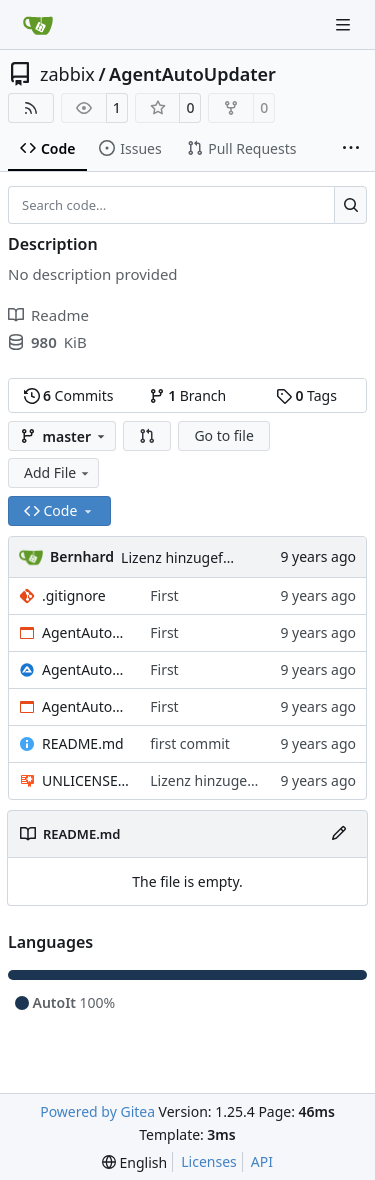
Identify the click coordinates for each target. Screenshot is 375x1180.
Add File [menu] (58, 472)
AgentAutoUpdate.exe (86, 706)
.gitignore (74, 595)
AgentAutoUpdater (192, 74)
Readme (48, 315)
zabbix (67, 74)
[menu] (134, 1162)
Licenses (209, 1161)
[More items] (351, 149)
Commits (69, 395)
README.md (83, 743)
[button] (147, 436)
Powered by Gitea (97, 1111)
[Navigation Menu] (345, 24)
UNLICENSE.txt (86, 780)
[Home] (38, 25)
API (262, 1161)
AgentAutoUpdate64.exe (86, 632)
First (164, 595)
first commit (190, 743)
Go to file (223, 435)
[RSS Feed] (31, 108)
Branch (188, 395)
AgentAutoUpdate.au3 (86, 669)
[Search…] (350, 205)
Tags (306, 395)
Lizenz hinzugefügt (183, 557)
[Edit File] (339, 834)
